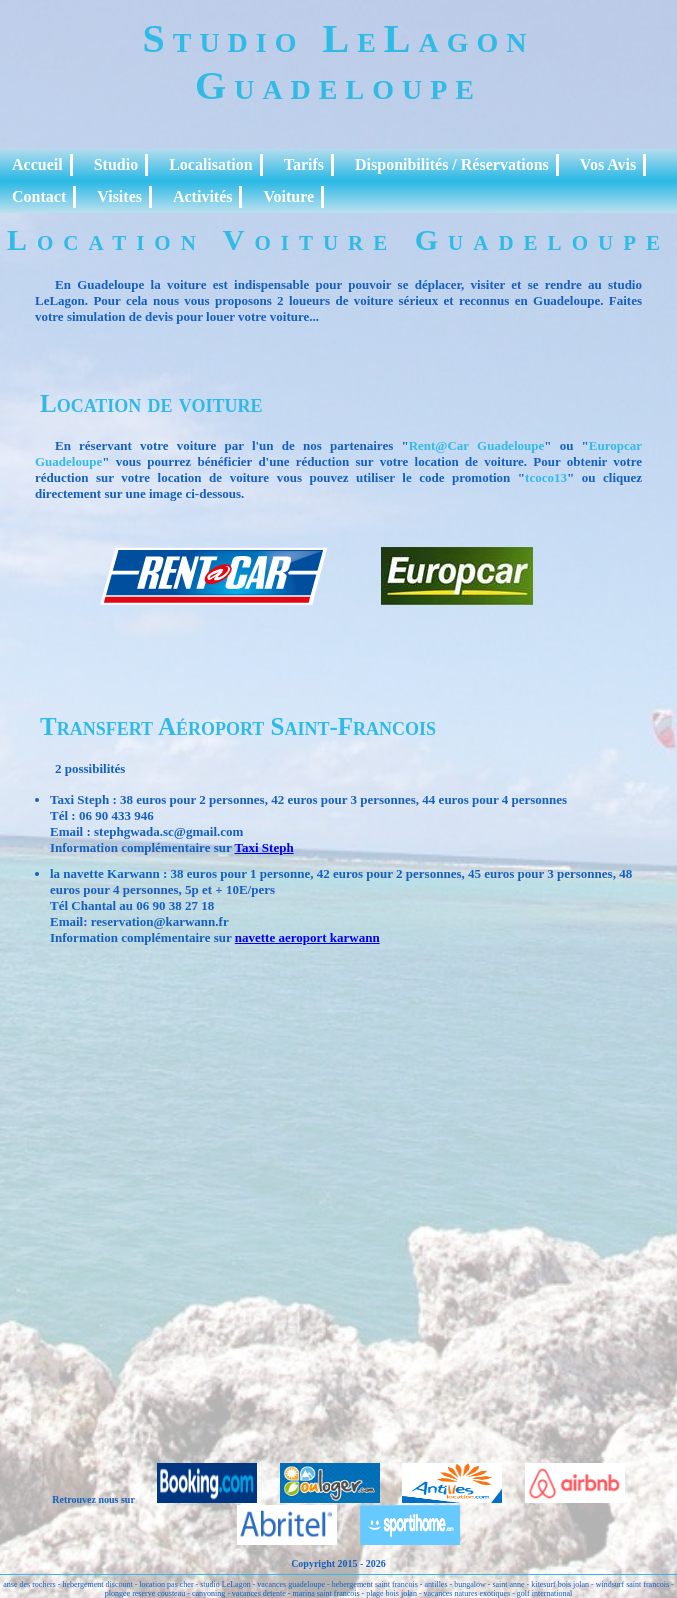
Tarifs (304, 164)
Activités (203, 196)
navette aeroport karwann (307, 937)
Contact (39, 196)
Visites (119, 196)
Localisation (211, 164)
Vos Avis (608, 164)
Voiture (288, 196)
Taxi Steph (264, 847)
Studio (116, 164)
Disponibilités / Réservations (452, 164)
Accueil (37, 164)
